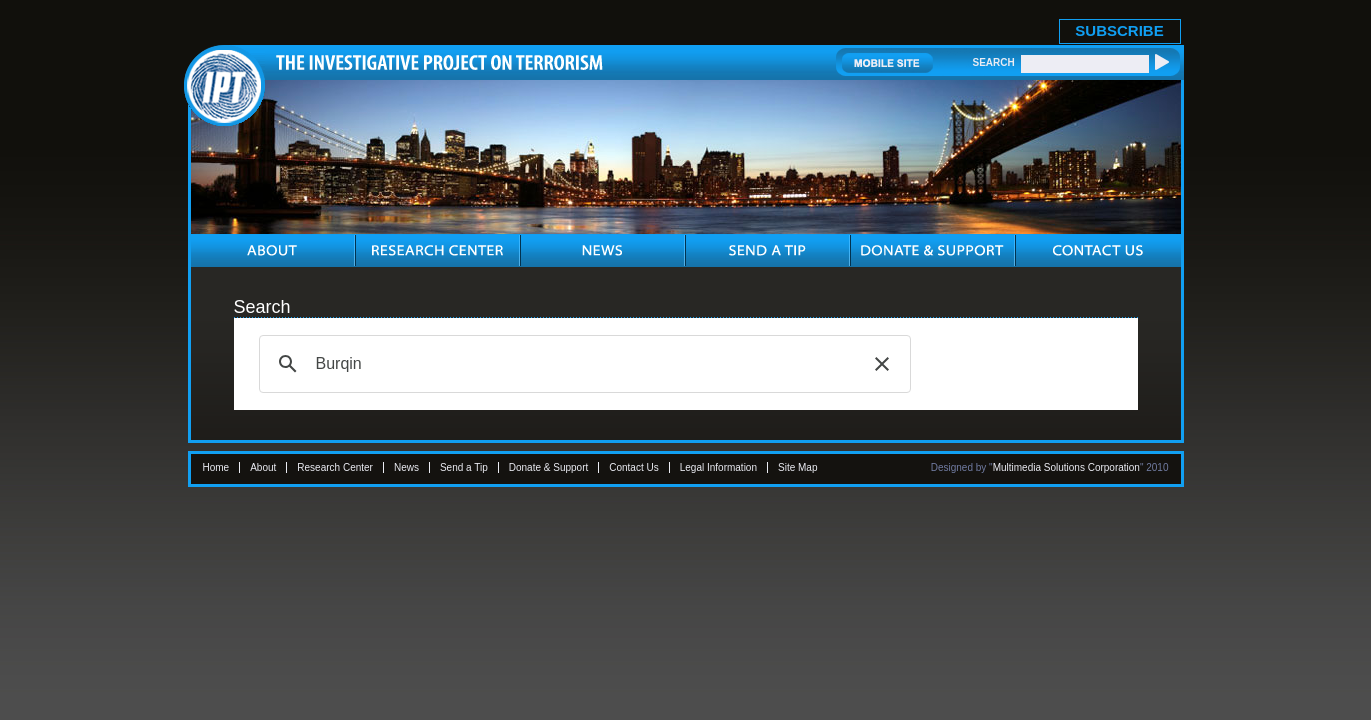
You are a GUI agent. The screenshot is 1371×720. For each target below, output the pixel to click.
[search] (582, 364)
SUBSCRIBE (1119, 30)
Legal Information (718, 467)
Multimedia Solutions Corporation (1066, 467)
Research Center (335, 467)
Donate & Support (549, 467)
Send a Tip (464, 467)
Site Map (797, 467)
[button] (882, 364)
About (263, 467)
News (406, 467)
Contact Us (633, 467)
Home (216, 467)
